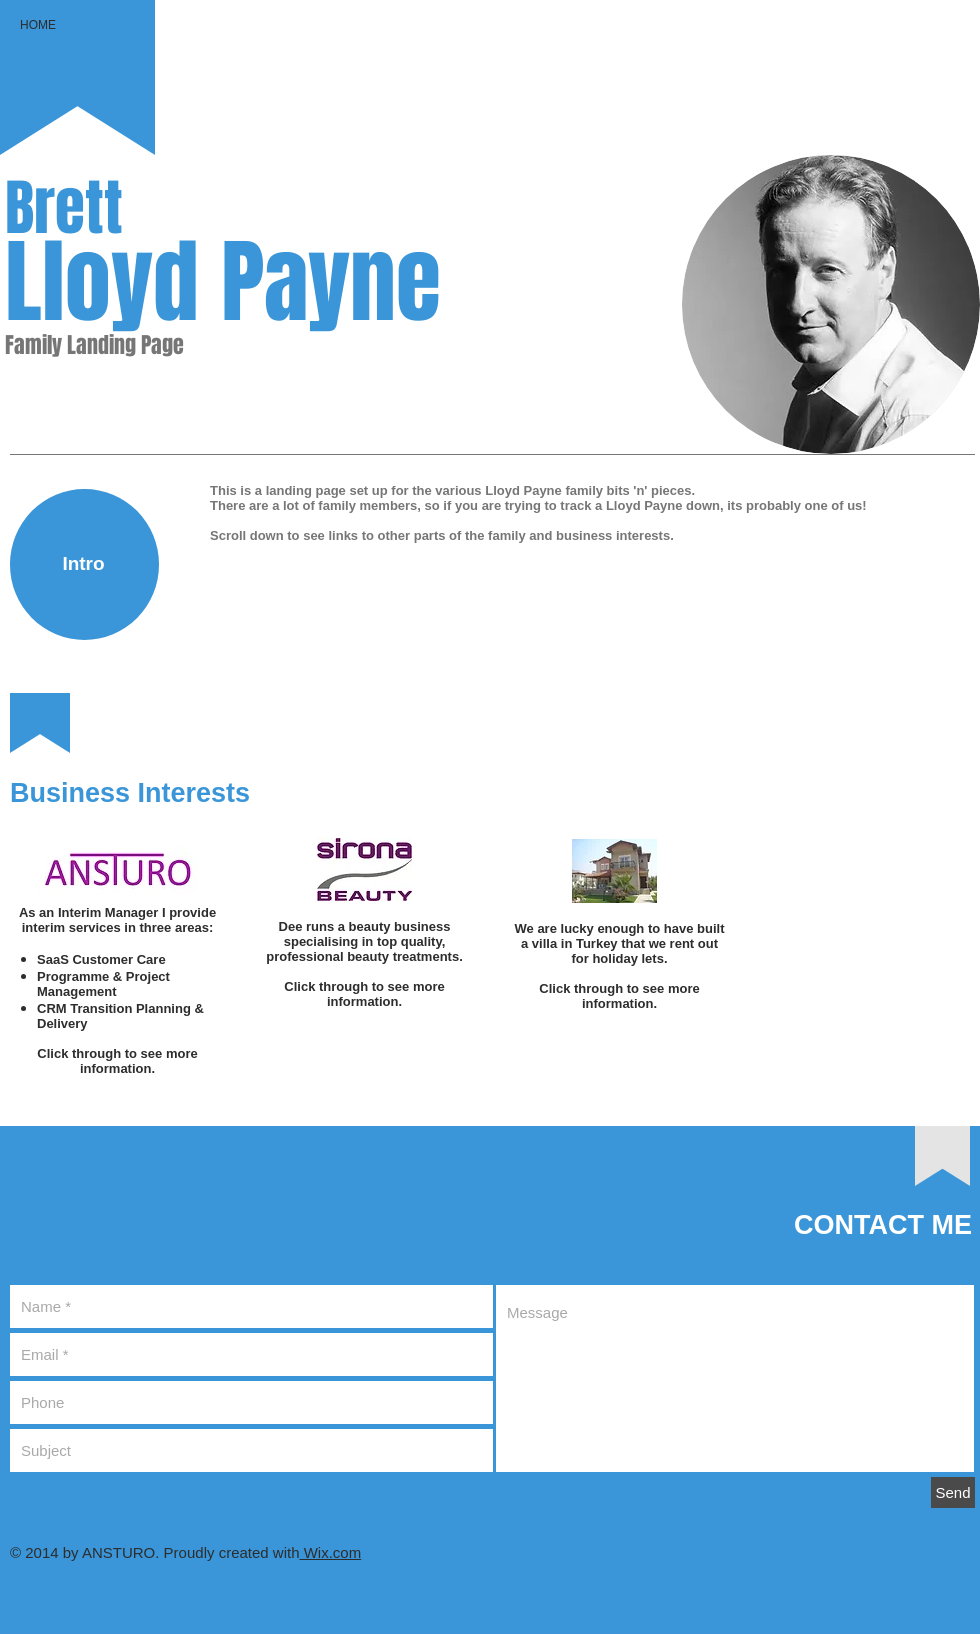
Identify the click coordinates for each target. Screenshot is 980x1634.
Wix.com (331, 1552)
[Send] (953, 1492)
